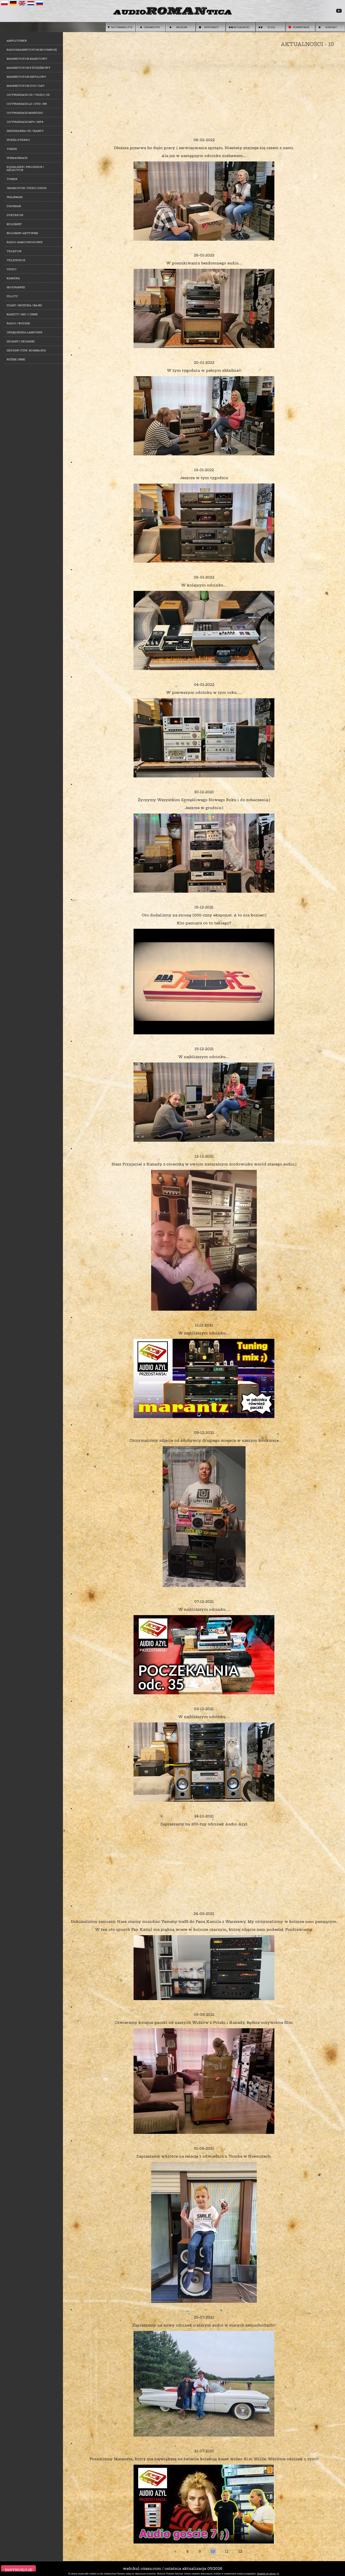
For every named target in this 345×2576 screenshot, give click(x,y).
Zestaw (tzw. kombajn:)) (26, 350)
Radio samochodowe (25, 242)
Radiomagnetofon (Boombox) (32, 49)
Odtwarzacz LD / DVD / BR (27, 103)
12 (240, 2551)
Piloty (12, 296)
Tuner (12, 179)
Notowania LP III (121, 27)
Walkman (14, 197)
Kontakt (331, 27)
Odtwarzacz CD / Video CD (28, 94)
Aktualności (241, 27)
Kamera (13, 278)
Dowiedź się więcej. (266, 2573)
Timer (12, 148)
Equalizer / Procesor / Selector (25, 168)
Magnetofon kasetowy (27, 58)
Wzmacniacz (17, 157)
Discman (14, 206)
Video (12, 269)
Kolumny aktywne (22, 233)
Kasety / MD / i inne (22, 314)
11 (226, 2551)
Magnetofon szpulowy (26, 76)
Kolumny (14, 224)
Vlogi (271, 27)
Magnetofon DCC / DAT (25, 85)
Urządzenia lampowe (24, 332)
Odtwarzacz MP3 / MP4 (25, 121)
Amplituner (17, 40)
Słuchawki (16, 287)
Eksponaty (211, 27)
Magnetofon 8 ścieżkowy (28, 67)
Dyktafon (15, 215)
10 (213, 2551)
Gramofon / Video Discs (26, 188)
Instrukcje (18, 2570)
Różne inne (16, 359)
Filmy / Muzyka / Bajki (24, 305)
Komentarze (301, 27)
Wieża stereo (18, 139)
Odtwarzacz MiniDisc (25, 112)
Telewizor (16, 260)
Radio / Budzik (18, 323)
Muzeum (181, 27)
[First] (176, 2551)
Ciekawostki (152, 27)
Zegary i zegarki (21, 341)
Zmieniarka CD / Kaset (25, 130)
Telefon (14, 251)
